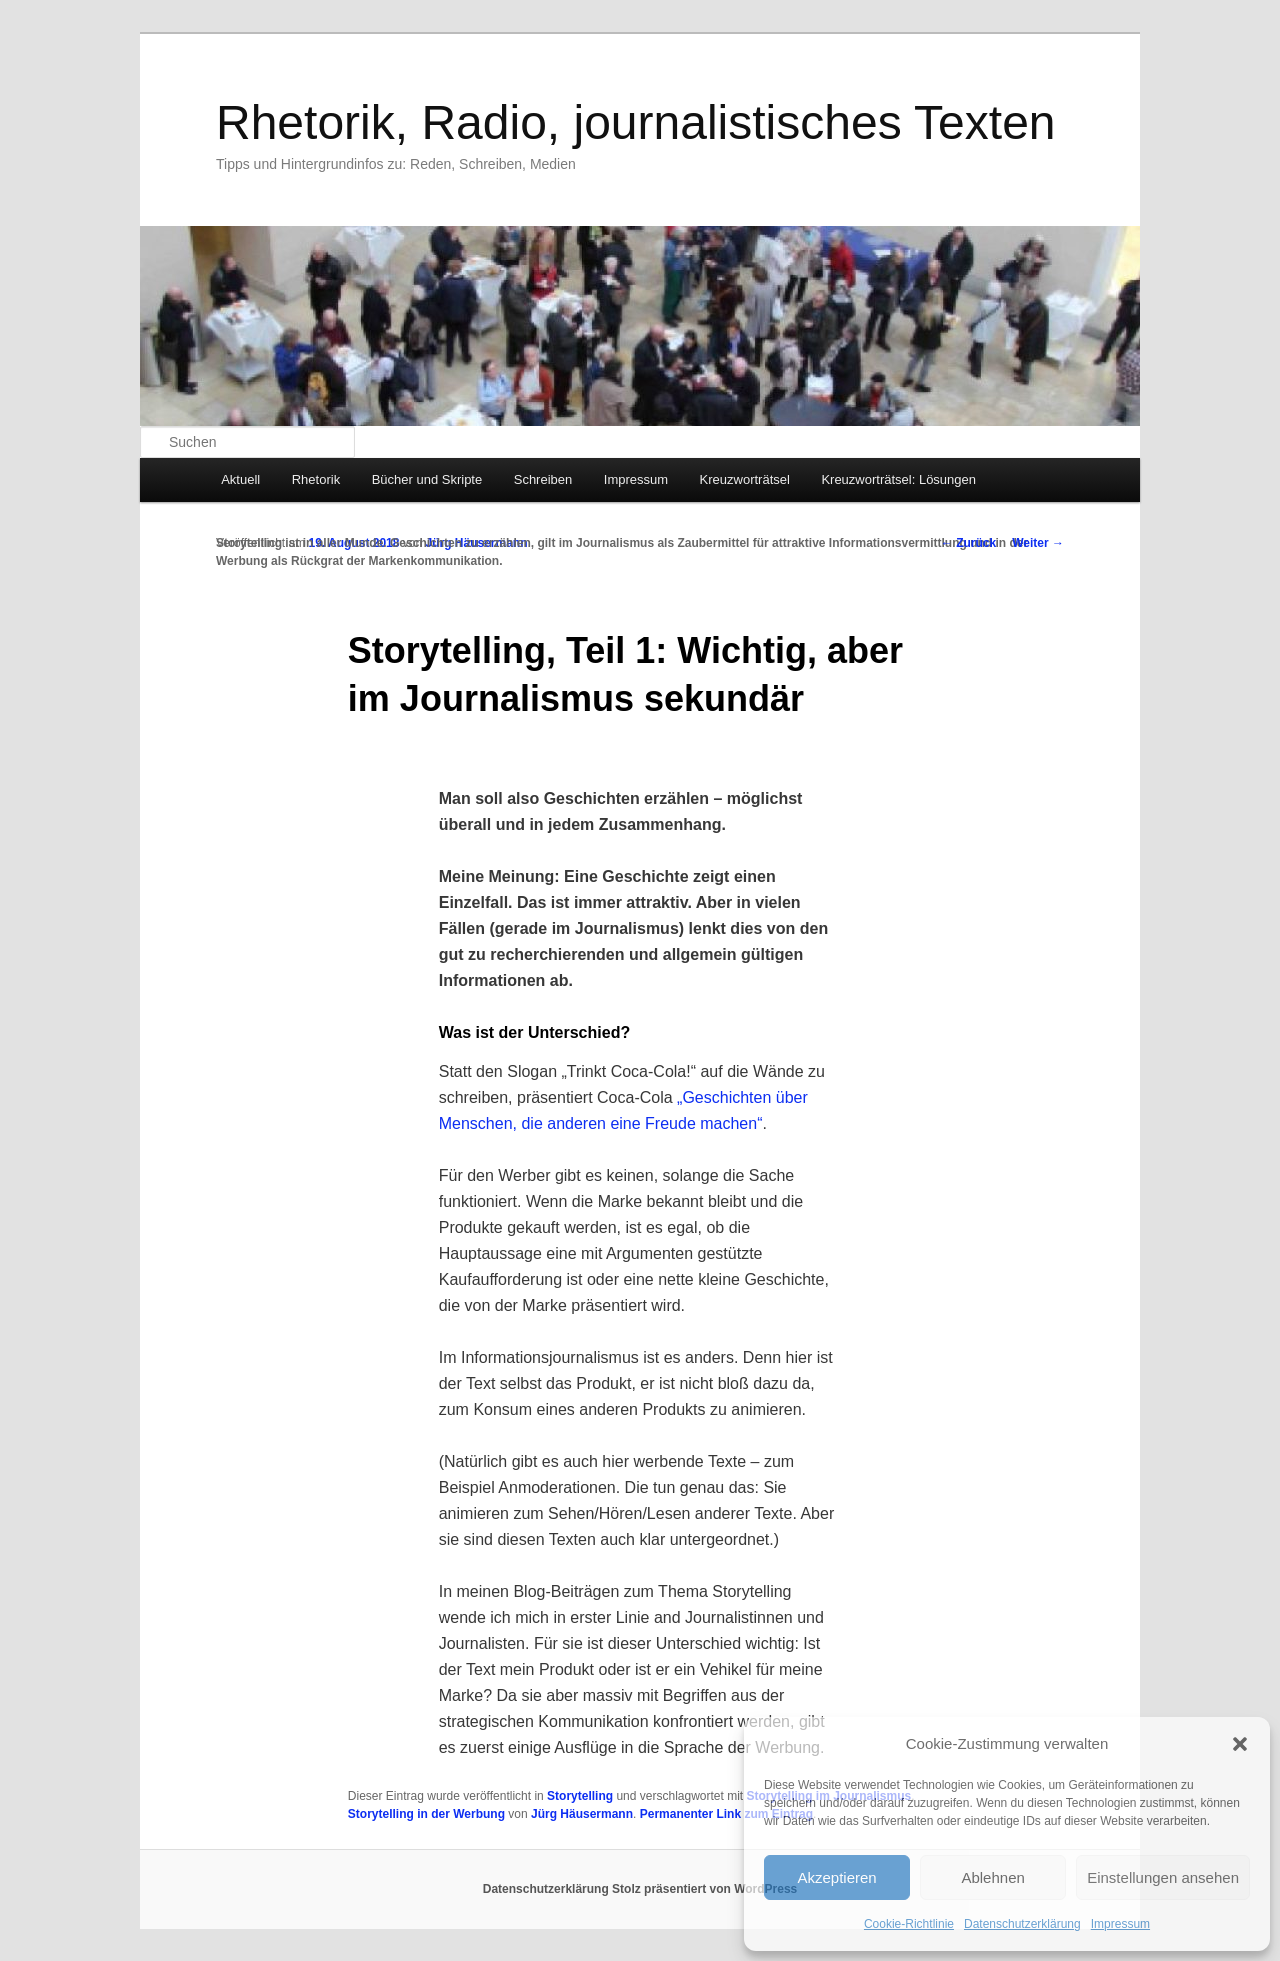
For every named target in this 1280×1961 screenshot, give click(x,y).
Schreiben (543, 479)
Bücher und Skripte (427, 479)
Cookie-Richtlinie (909, 1924)
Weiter (1038, 543)
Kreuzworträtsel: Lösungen (898, 479)
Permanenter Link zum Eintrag (726, 1814)
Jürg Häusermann (582, 1814)
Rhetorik (316, 479)
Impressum (1120, 1924)
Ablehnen (992, 1877)
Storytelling (580, 1796)
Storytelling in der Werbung (426, 1814)
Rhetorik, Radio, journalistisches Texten (636, 122)
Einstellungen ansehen (1163, 1877)
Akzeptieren (836, 1877)
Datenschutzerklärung (1022, 1924)
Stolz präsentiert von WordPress (704, 1889)
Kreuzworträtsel (745, 479)
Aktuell (240, 479)
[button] (1240, 1744)
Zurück (968, 543)
